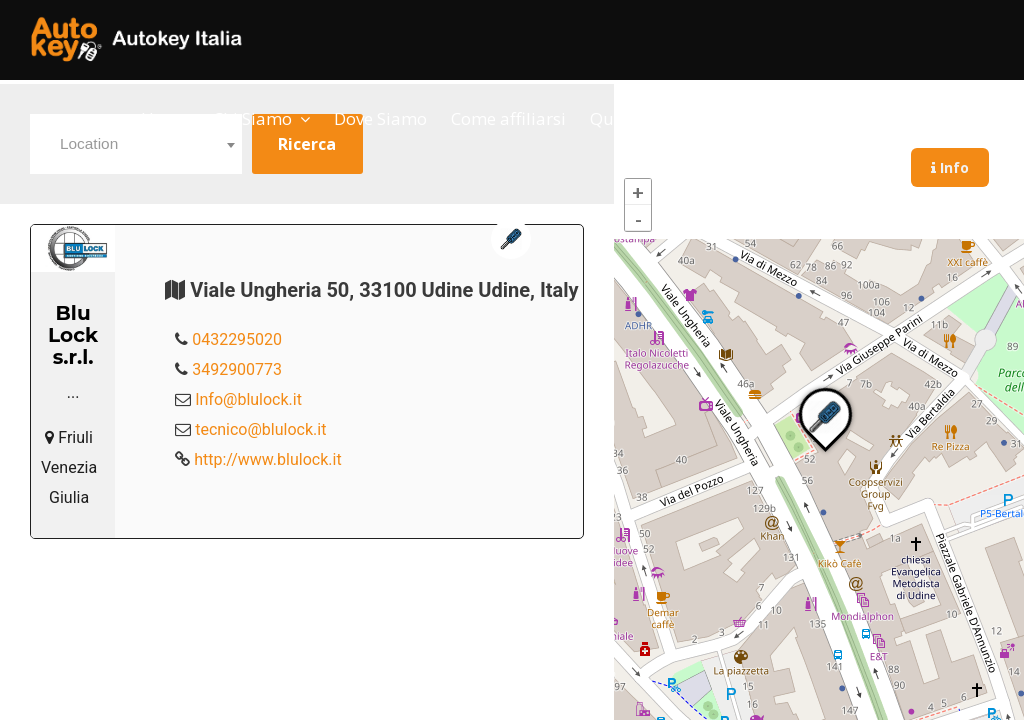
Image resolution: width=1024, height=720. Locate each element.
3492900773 (237, 369)
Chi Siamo (252, 118)
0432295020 (237, 339)
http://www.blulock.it (267, 459)
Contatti (753, 118)
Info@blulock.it (248, 399)
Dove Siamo (380, 118)
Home (165, 118)
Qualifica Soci (644, 118)
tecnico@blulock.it (260, 429)
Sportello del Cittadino (898, 118)
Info (950, 167)
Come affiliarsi (508, 118)
